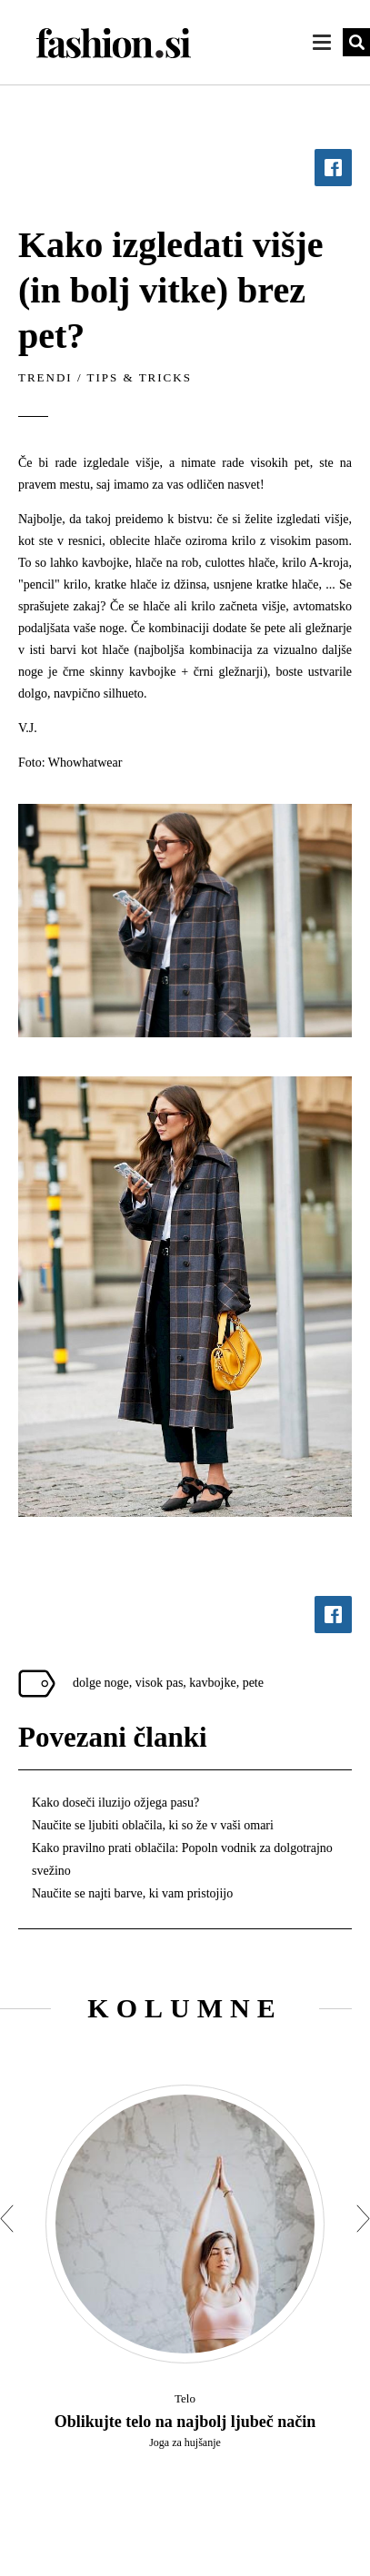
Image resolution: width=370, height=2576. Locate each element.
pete (253, 1682)
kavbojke (212, 1682)
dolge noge (101, 1682)
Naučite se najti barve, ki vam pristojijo (132, 1893)
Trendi (45, 377)
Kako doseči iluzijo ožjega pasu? (115, 1802)
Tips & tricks (139, 377)
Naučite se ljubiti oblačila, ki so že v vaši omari (153, 1825)
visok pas (159, 1682)
